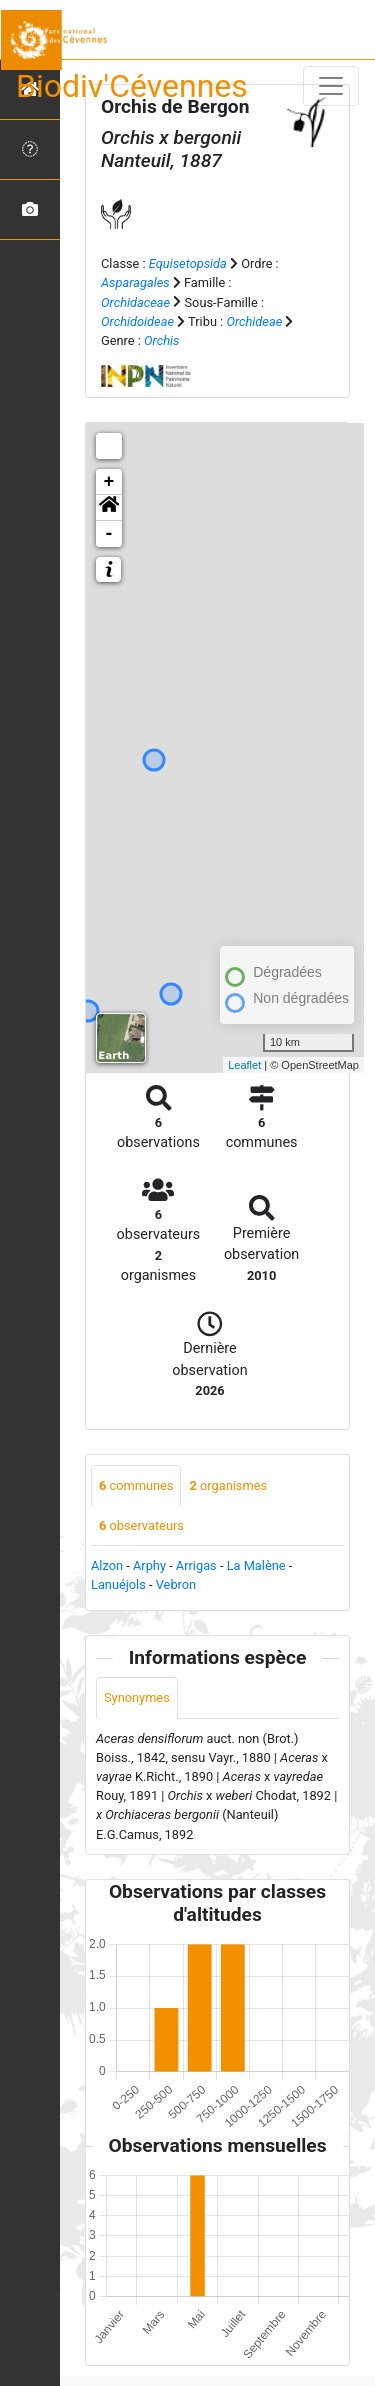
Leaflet (244, 1065)
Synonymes (137, 1697)
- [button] (109, 534)
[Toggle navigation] (331, 86)
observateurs (141, 1525)
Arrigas (196, 1565)
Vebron (176, 1584)
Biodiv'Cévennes (132, 86)
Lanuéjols (118, 1584)
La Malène (256, 1565)
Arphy (149, 1565)
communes (136, 1485)
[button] (109, 508)
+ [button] (109, 482)
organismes (228, 1485)
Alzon (107, 1565)
